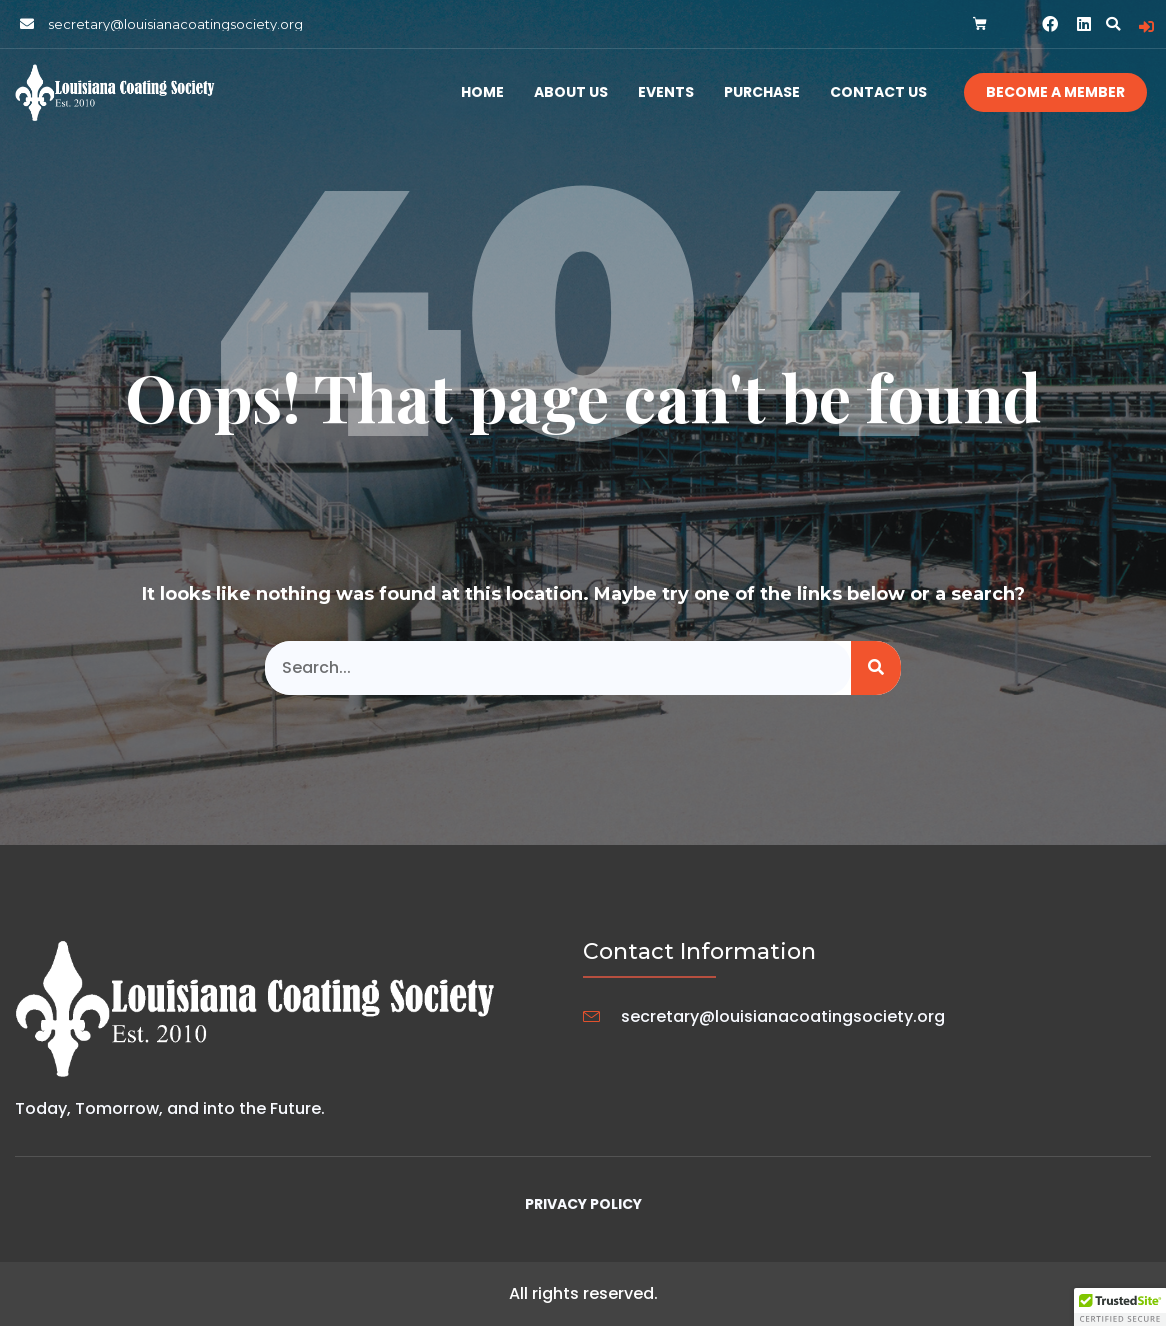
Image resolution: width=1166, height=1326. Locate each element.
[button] (1113, 24)
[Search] (876, 668)
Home (482, 92)
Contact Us (878, 92)
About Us (571, 92)
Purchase (762, 92)
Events (666, 92)
